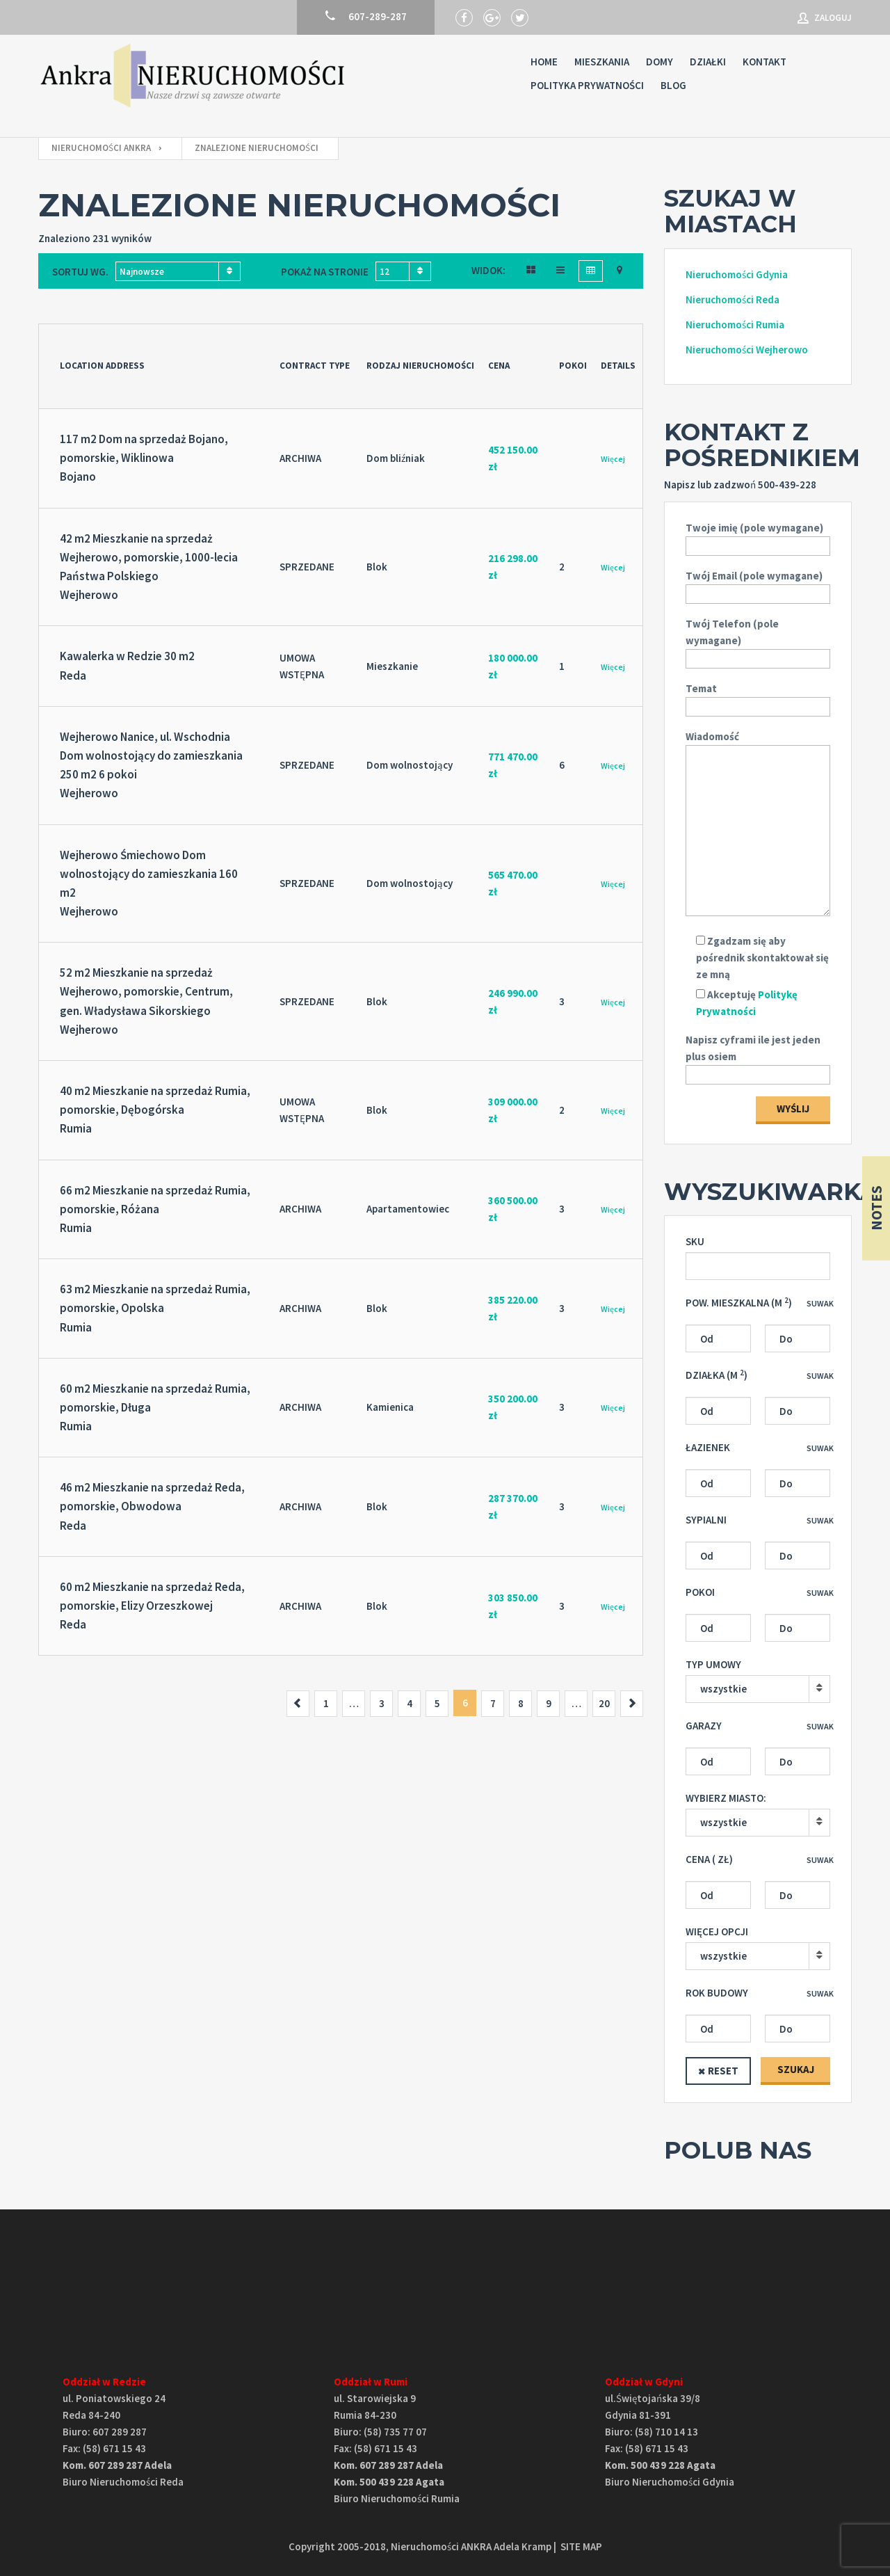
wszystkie (723, 1688)
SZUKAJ (795, 2069)
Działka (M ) (716, 1375)
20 (604, 1703)
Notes (876, 1208)
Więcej (613, 459)
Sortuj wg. (80, 271)
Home (544, 61)
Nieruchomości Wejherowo (747, 349)
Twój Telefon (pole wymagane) (758, 641)
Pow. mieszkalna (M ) (739, 1302)
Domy (659, 61)
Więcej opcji (717, 1931)
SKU (695, 1241)
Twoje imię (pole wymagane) (758, 536)
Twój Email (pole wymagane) (758, 584)
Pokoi (700, 1592)
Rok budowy (717, 1992)
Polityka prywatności (587, 85)
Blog (673, 85)
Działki (708, 61)
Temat (758, 697)
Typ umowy (713, 1664)
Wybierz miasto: (726, 1798)
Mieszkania (601, 61)
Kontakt (764, 61)
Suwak (820, 1303)
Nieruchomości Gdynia (737, 274)
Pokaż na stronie (325, 271)
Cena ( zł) (709, 1859)
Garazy (704, 1725)
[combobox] (178, 271)
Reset (723, 2070)
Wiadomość (758, 824)
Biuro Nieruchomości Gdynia (669, 2481)
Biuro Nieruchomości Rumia (397, 2498)
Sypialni (706, 1519)
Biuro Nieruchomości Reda (123, 2481)
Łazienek (708, 1447)
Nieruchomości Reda (732, 299)
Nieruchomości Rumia (735, 324)
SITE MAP (581, 2546)
